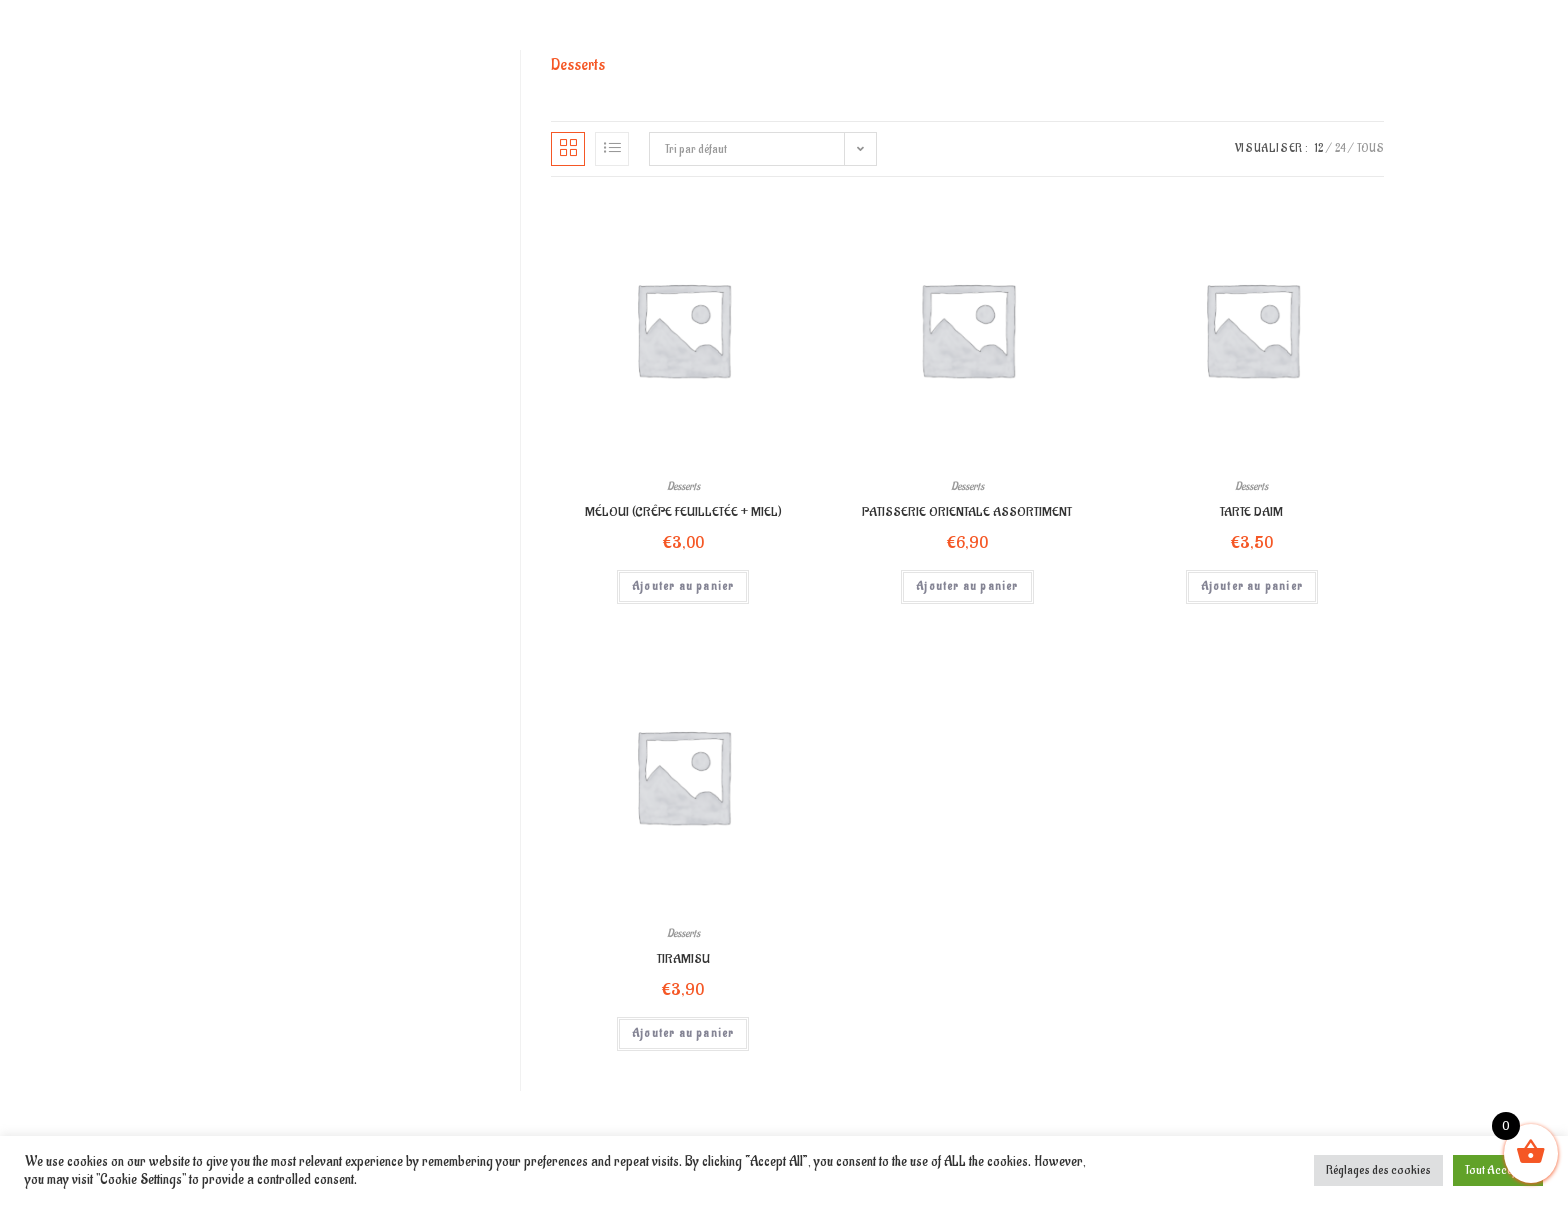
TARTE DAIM (1251, 511)
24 (1340, 148)
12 (1319, 148)
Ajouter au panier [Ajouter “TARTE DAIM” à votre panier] (1252, 586)
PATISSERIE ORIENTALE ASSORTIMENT (967, 511)
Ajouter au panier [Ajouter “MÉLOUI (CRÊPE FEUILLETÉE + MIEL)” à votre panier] (683, 586)
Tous (1370, 148)
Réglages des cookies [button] (1378, 1170)
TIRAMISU (683, 958)
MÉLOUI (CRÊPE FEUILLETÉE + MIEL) (683, 511)
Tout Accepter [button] (1498, 1170)
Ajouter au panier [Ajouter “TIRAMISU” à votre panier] (683, 1033)
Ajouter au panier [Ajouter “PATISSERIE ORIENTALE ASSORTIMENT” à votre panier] (967, 586)
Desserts (683, 486)
